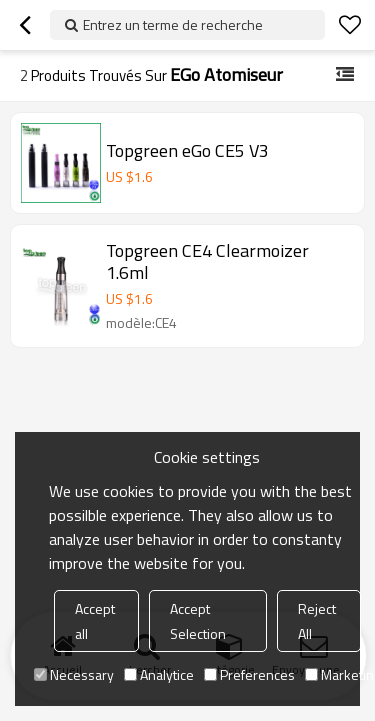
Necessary (74, 674)
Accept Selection (198, 621)
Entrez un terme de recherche (173, 24)
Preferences (249, 674)
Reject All (317, 621)
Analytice (159, 674)
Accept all (95, 621)
